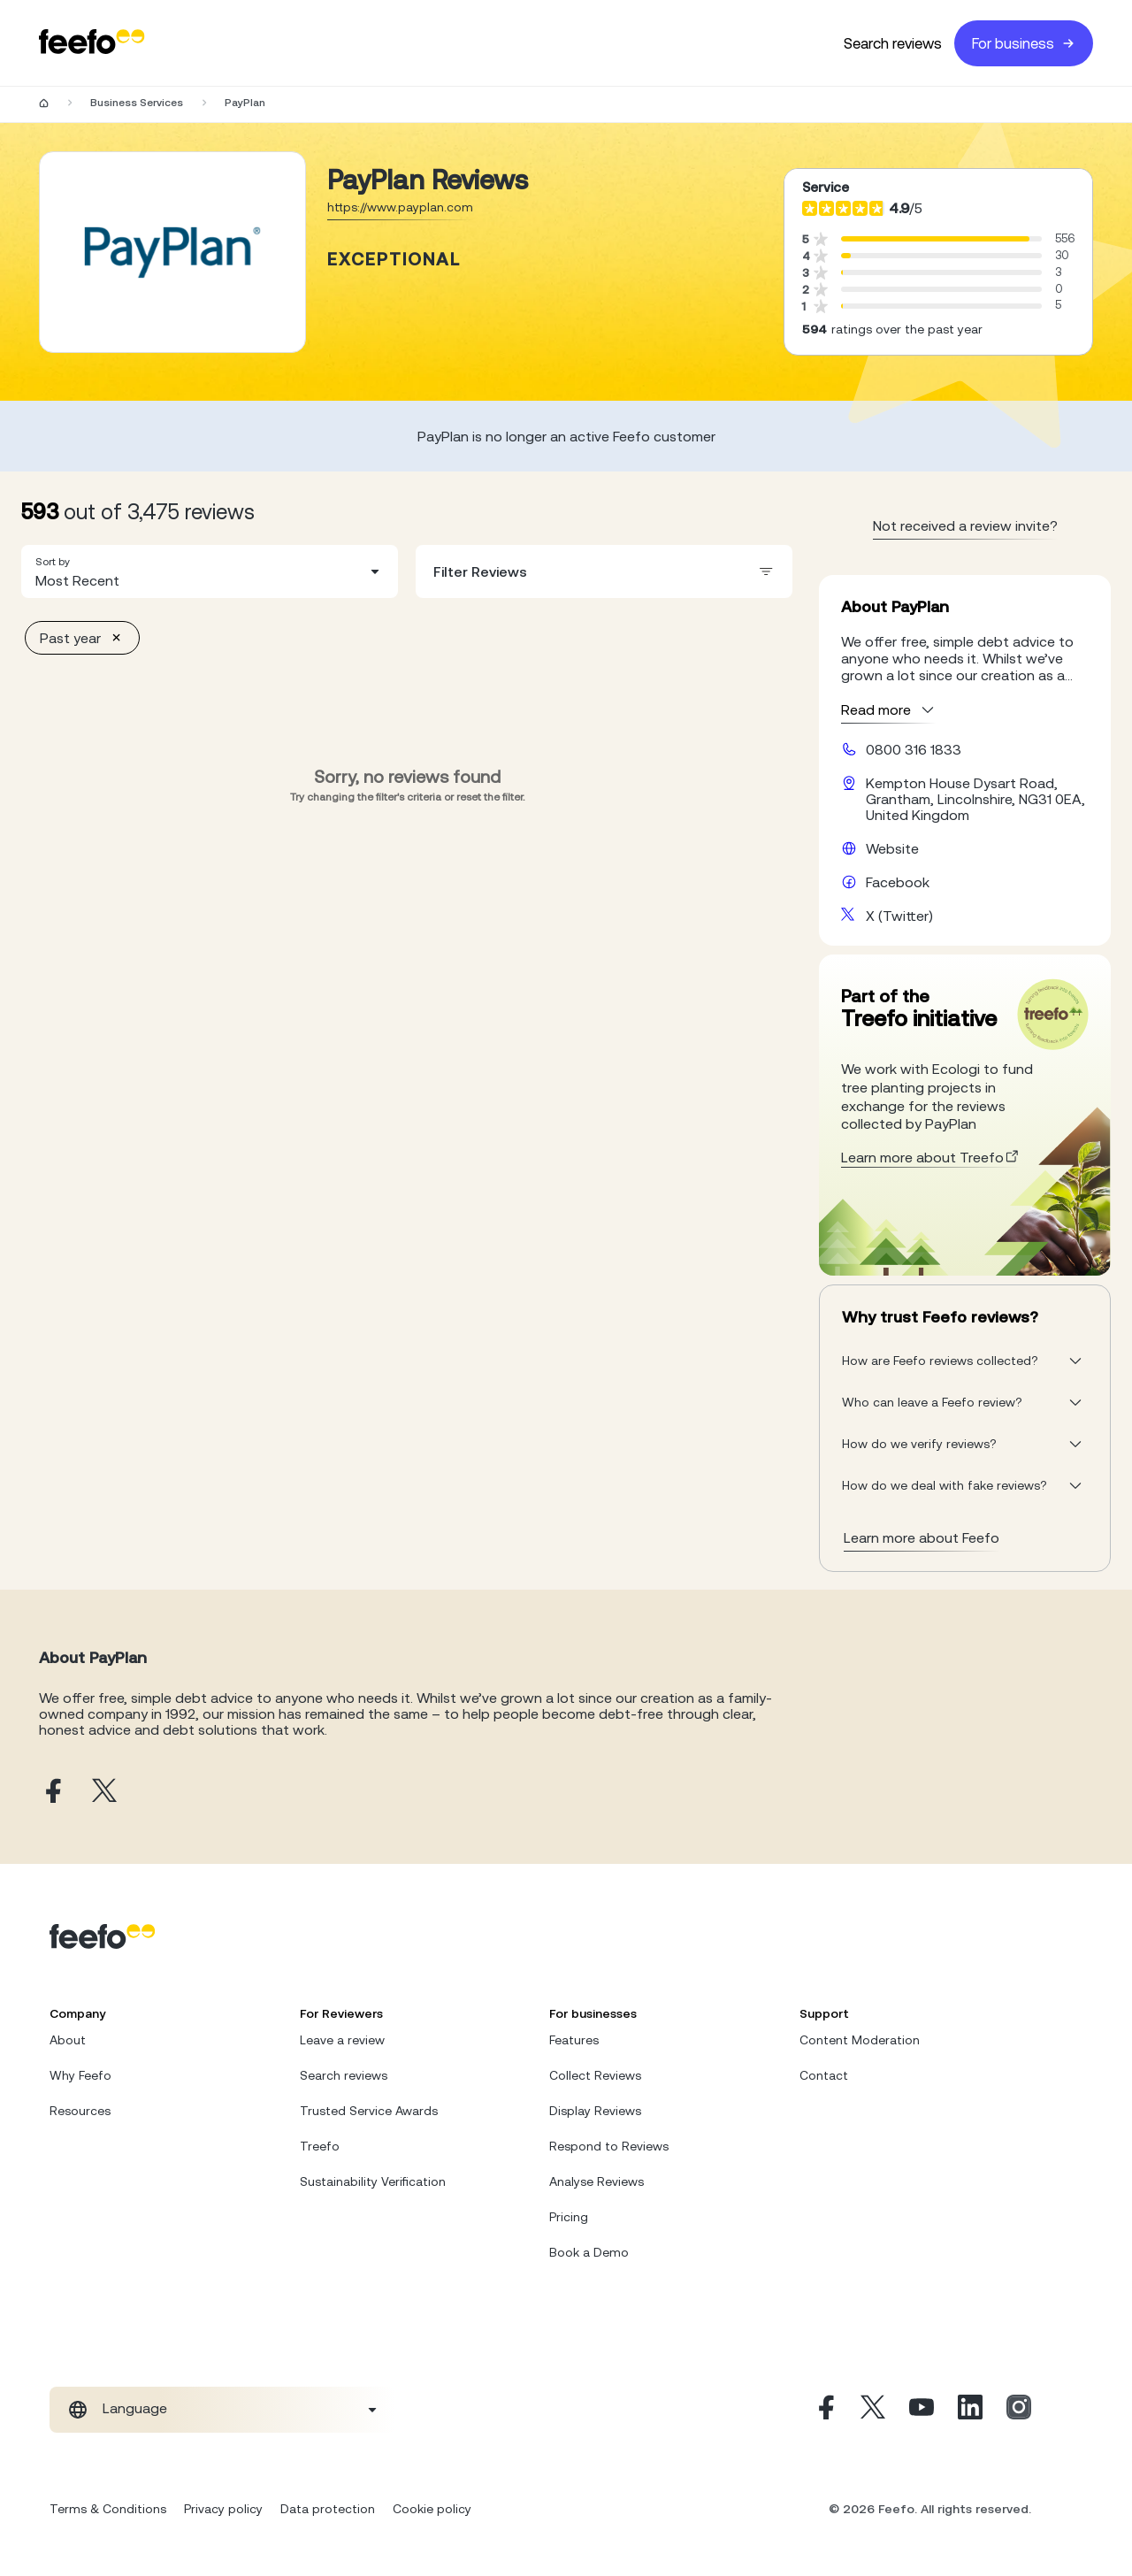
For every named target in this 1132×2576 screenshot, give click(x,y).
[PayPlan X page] (104, 1792)
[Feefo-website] (92, 43)
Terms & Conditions (108, 2509)
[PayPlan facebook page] (51, 1792)
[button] (209, 571)
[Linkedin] (970, 2410)
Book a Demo (589, 2252)
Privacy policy (223, 2509)
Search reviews (893, 43)
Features (574, 2040)
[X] (872, 2410)
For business (1023, 43)
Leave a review (342, 2040)
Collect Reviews (595, 2075)
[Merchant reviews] (172, 252)
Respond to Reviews (609, 2146)
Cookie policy (432, 2509)
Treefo (320, 2146)
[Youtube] (921, 2410)
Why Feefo (80, 2075)
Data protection (327, 2509)
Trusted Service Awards (369, 2111)
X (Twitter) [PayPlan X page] (899, 916)
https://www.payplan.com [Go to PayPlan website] (400, 207)
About (68, 2040)
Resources (80, 2111)
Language (135, 2408)
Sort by (52, 562)
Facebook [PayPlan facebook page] (897, 882)
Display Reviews (595, 2111)
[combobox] (209, 571)
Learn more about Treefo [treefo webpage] (930, 1156)
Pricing (568, 2217)
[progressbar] (935, 239)
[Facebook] (824, 2410)
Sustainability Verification (373, 2181)
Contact (823, 2075)
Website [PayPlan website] (892, 848)
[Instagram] (1018, 2410)
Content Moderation (859, 2040)
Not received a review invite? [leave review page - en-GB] (965, 525)
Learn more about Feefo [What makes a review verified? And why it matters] (921, 1537)
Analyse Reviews (596, 2181)
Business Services (136, 102)
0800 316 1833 (913, 749)
